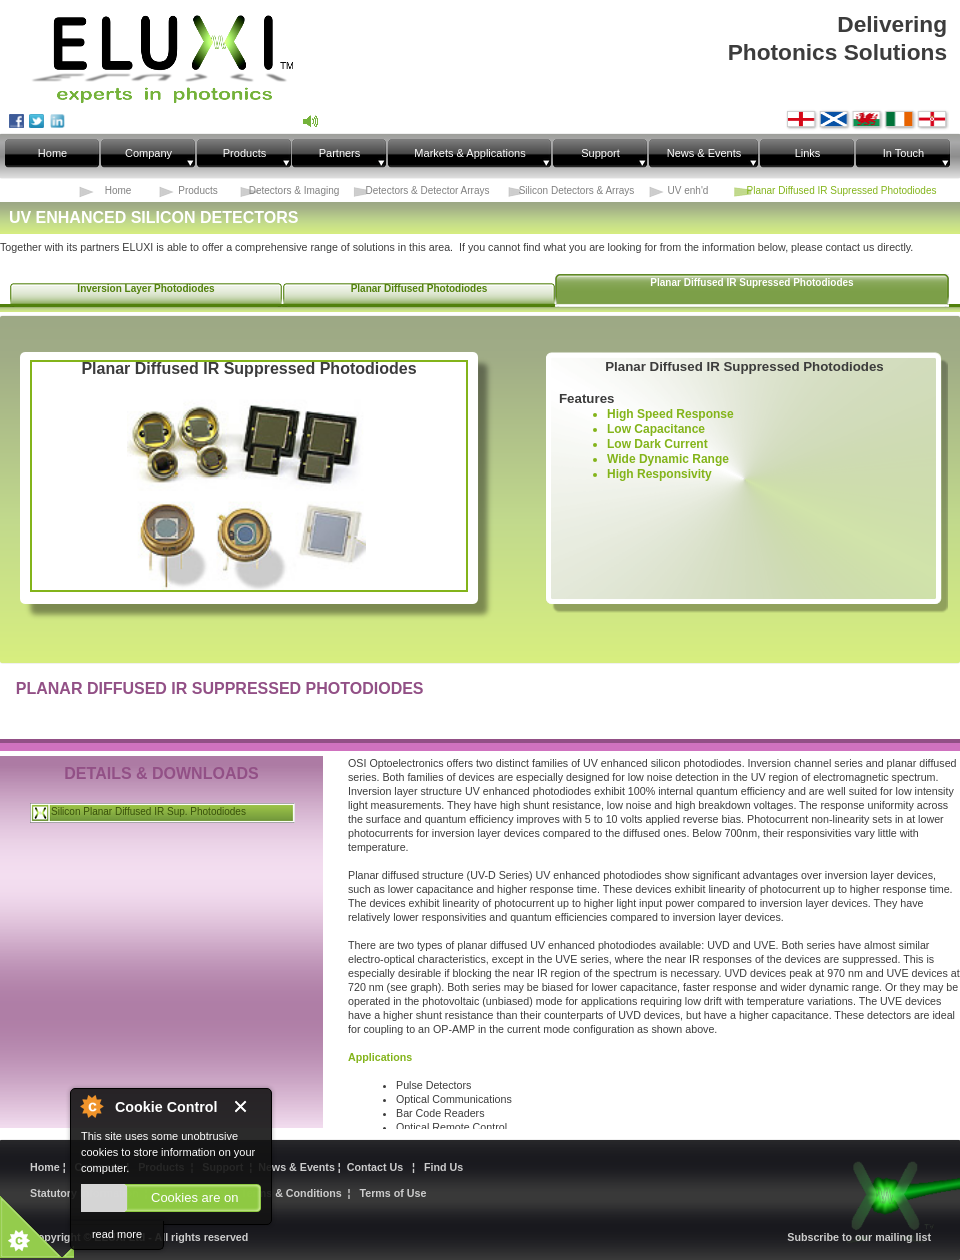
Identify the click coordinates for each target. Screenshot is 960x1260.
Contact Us (378, 1167)
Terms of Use (393, 1193)
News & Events (298, 1167)
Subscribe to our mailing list (859, 1237)
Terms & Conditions (291, 1193)
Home (46, 1167)
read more (117, 1234)
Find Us (443, 1167)
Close (247, 1107)
